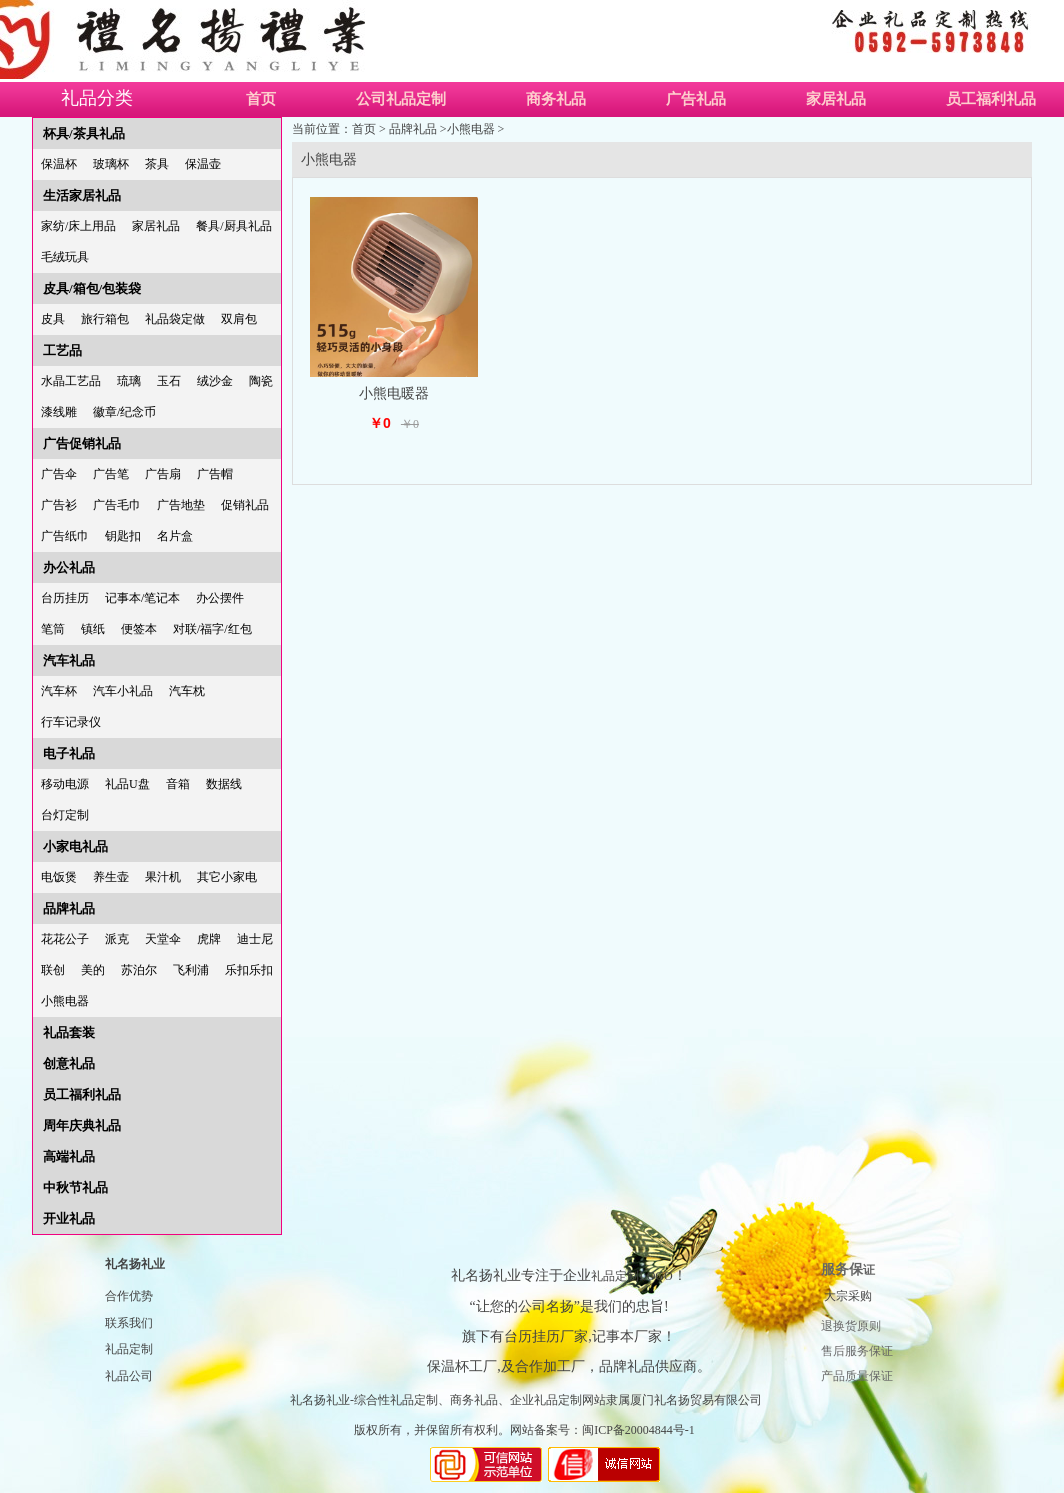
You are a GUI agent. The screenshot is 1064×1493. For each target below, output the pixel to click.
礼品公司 (129, 1376)
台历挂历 (65, 598)
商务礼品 (556, 99)
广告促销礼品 (82, 443)
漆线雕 (59, 412)
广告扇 (163, 474)
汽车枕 (187, 691)
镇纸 (93, 629)
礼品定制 (129, 1349)
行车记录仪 (71, 722)
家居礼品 (836, 99)
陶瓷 (261, 381)
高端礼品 (69, 1156)
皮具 (53, 319)
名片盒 (175, 536)
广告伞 (59, 474)
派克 (117, 939)
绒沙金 (215, 381)
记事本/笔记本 (142, 598)
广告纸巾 (65, 536)
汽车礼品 (69, 660)
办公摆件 (220, 598)
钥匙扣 (123, 536)
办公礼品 (69, 567)
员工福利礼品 (82, 1094)
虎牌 (209, 939)
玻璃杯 (111, 164)
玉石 (169, 381)
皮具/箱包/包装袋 (92, 288)
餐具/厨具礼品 (233, 226)
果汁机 (163, 877)
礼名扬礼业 (135, 1264)
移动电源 (65, 784)
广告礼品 (696, 99)
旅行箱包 (105, 319)
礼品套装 (69, 1032)
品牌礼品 (69, 908)
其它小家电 (227, 877)
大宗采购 (848, 1296)
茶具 (157, 164)
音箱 (178, 784)
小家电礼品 (75, 846)
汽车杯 (59, 691)
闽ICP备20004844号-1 (638, 1430)
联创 (53, 970)
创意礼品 (69, 1063)
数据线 (224, 784)
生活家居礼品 (82, 195)
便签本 (139, 629)
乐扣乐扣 (249, 970)
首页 (261, 99)
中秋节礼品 (75, 1187)
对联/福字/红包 (212, 629)
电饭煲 (59, 877)
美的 (93, 970)
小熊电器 (65, 1001)
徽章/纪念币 (124, 412)
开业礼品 (69, 1218)
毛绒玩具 (65, 257)
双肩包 (239, 319)
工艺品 (62, 350)
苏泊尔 (139, 970)
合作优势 (129, 1296)
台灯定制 (65, 815)
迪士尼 (255, 939)
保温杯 (59, 164)
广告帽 (215, 474)
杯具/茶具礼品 (84, 133)
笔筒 (53, 629)
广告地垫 (181, 505)
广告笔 (111, 474)
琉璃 (129, 381)
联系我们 (129, 1323)
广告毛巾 (117, 505)
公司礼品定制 (401, 99)
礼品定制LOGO (631, 1276)
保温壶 (203, 164)
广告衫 (59, 505)
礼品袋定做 (175, 319)
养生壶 (111, 877)
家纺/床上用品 (78, 226)
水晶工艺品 (71, 381)
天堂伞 (163, 939)
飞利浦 (191, 970)
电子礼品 (69, 753)
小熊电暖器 (394, 393)
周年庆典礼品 (82, 1125)
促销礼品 (245, 505)
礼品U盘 (127, 784)
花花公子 (65, 939)
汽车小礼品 (123, 691)
